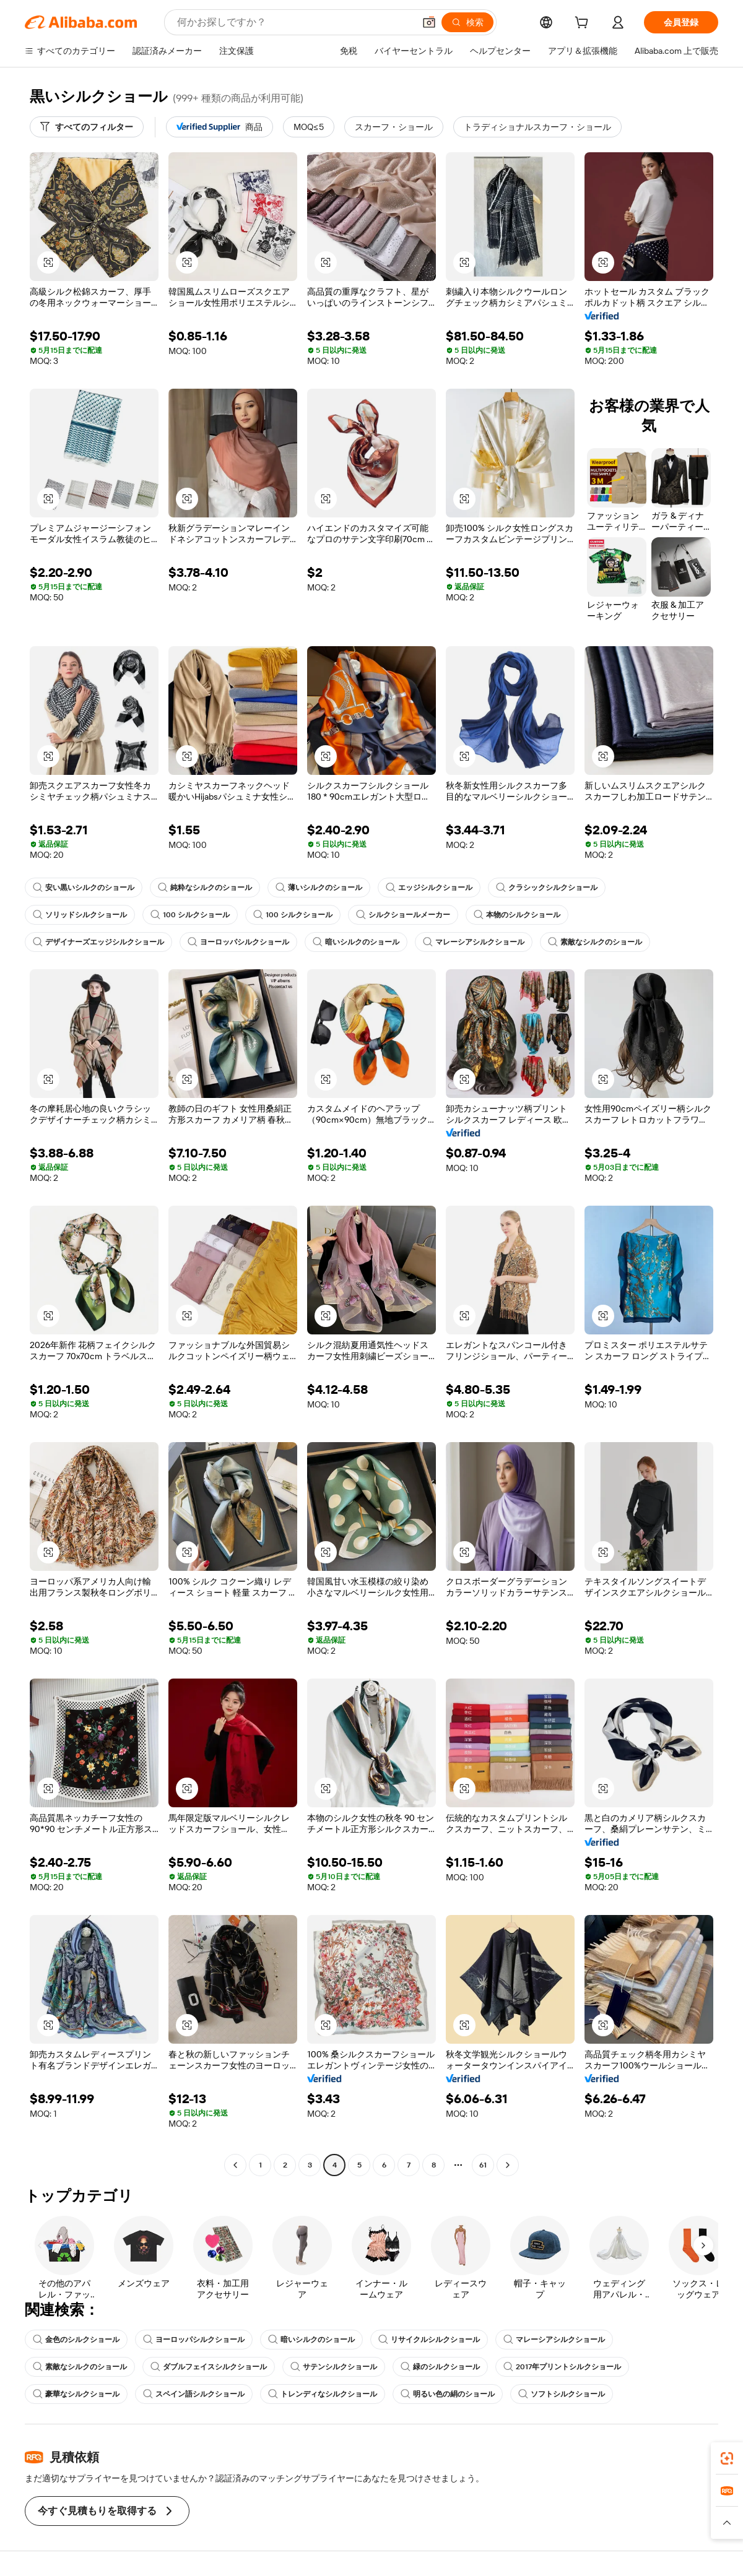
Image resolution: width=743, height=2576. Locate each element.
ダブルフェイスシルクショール (208, 2367)
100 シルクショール (190, 915)
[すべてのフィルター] (87, 126)
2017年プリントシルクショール (562, 2367)
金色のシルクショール (76, 2340)
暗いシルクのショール (356, 942)
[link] (727, 2458)
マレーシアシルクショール (473, 942)
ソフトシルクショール (561, 2394)
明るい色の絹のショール (448, 2394)
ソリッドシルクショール (80, 915)
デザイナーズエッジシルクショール (98, 942)
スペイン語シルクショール (194, 2394)
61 (483, 2165)
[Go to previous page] (235, 2165)
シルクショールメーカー (403, 915)
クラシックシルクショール (546, 888)
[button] (429, 22)
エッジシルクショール (429, 888)
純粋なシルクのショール (205, 888)
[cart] (584, 24)
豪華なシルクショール (76, 2394)
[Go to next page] (508, 2165)
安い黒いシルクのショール (83, 888)
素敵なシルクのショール (595, 942)
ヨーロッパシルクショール (238, 942)
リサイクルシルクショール (429, 2340)
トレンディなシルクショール (322, 2394)
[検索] (467, 22)
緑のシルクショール (440, 2367)
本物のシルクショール (517, 915)
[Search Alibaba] (294, 22)
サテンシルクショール (333, 2367)
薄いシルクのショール (319, 888)
